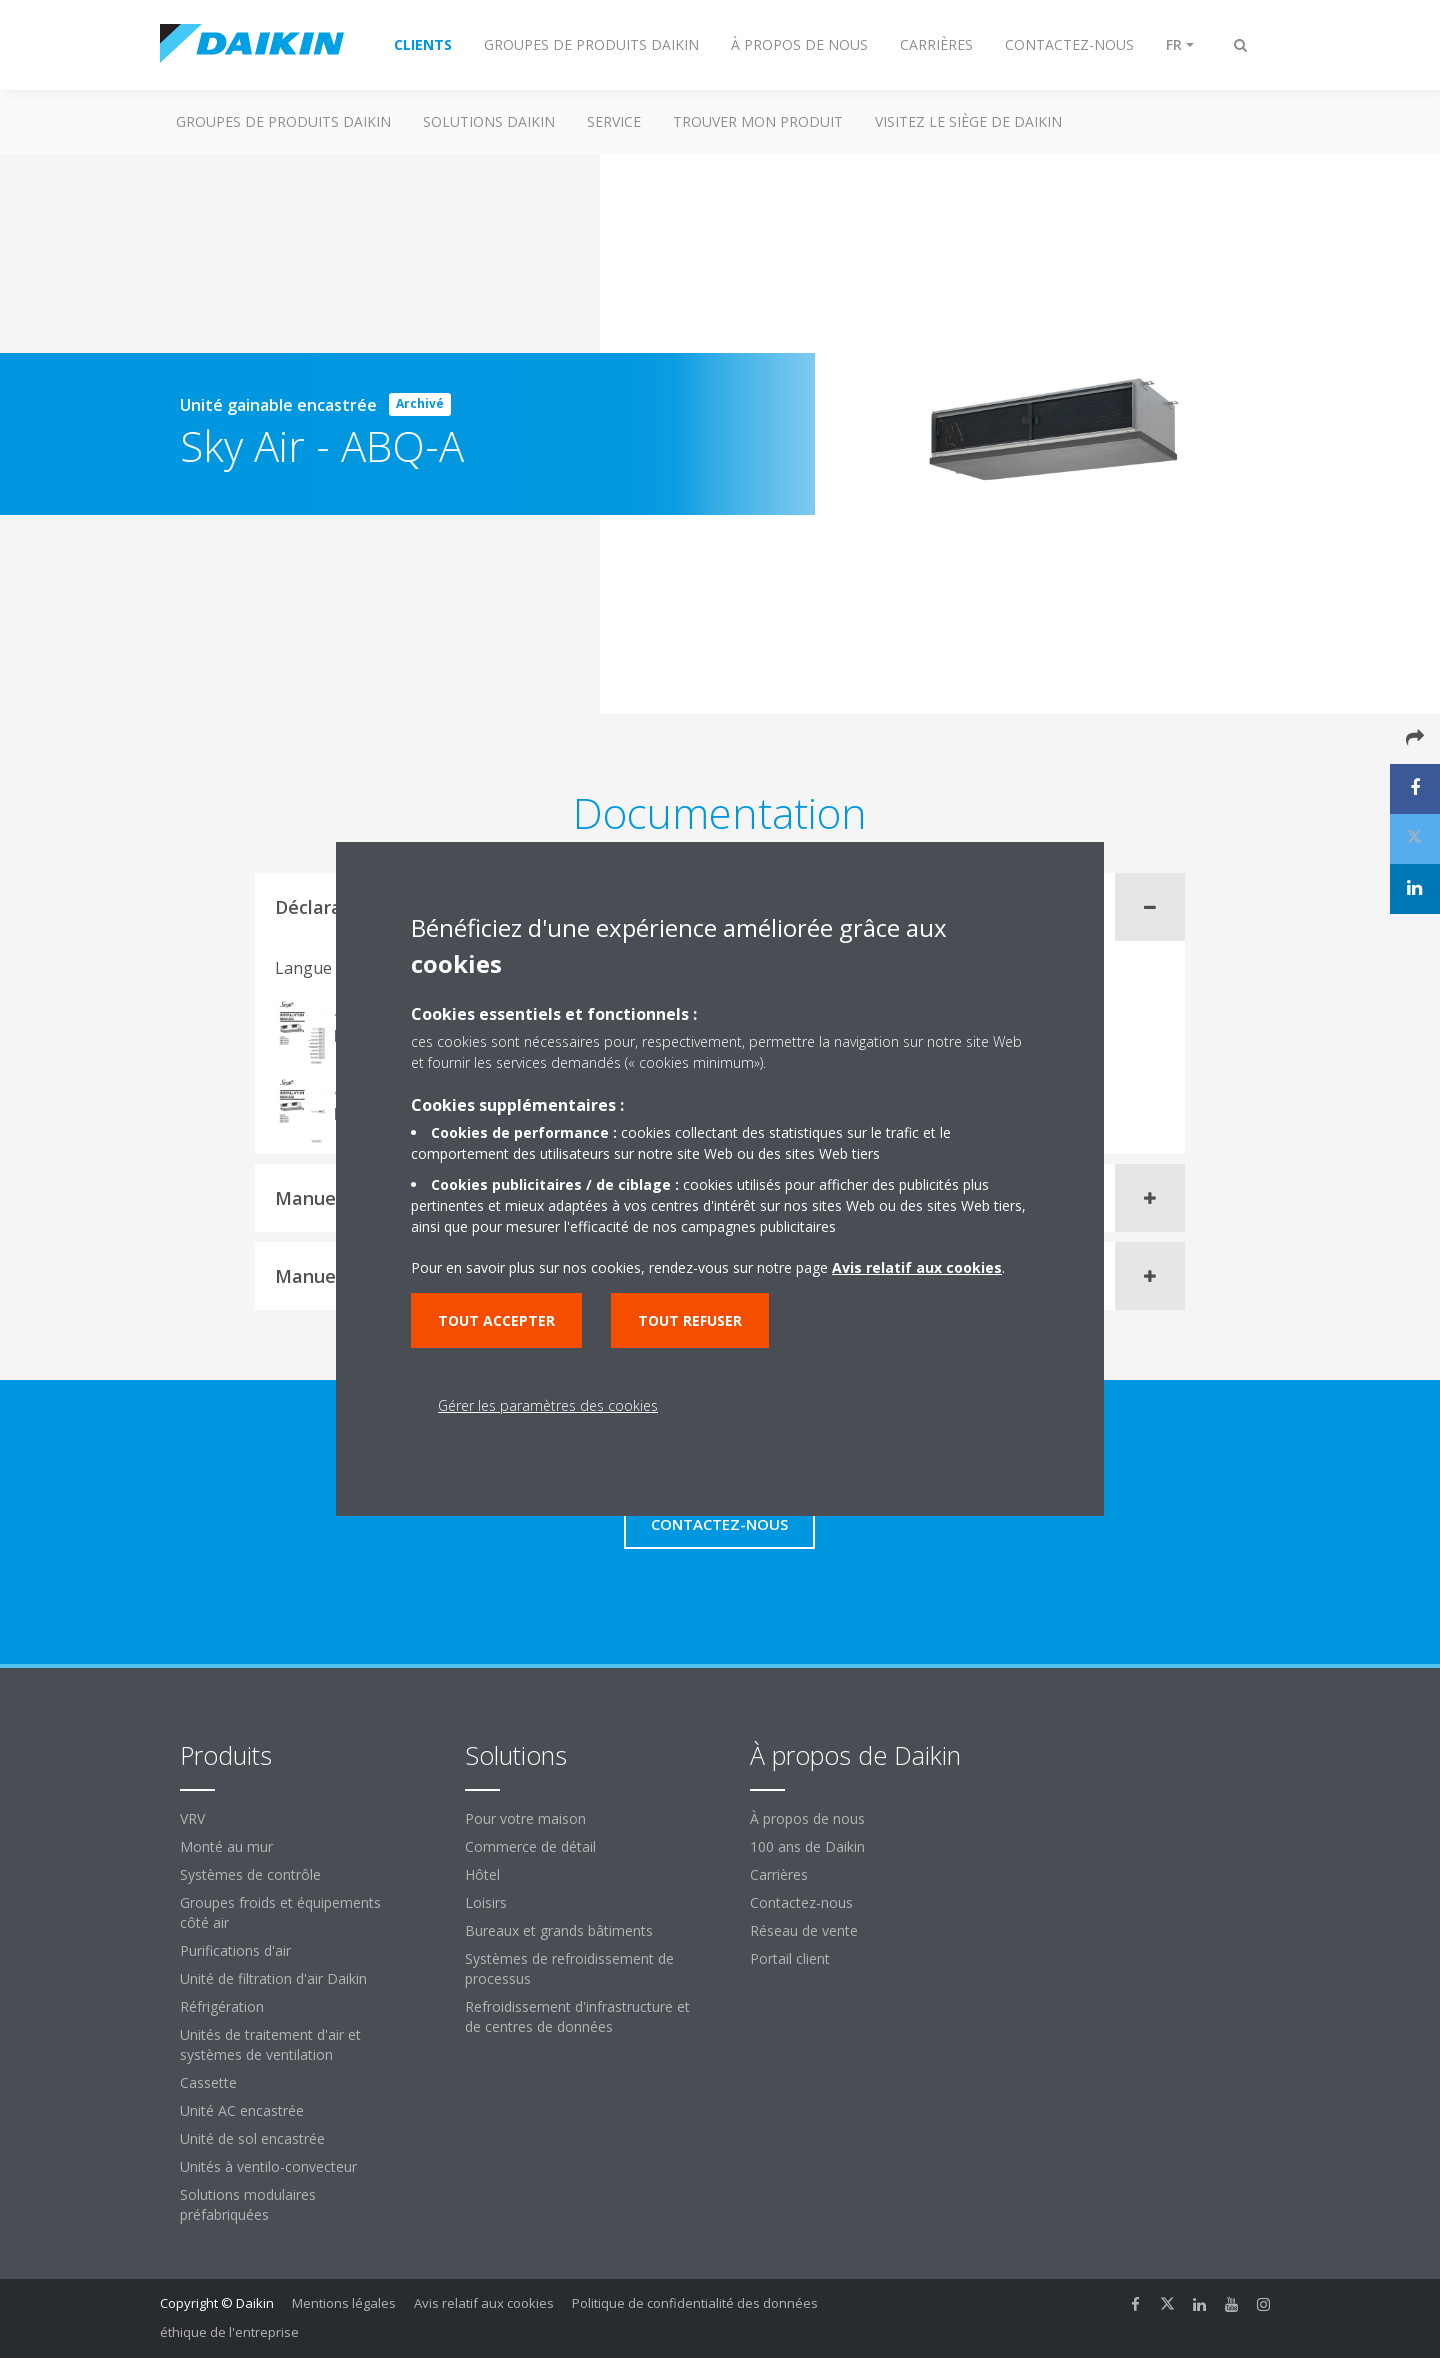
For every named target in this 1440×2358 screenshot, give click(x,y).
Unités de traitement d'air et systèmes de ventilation (270, 2044)
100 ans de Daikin (807, 1846)
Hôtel (482, 1874)
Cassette (208, 2082)
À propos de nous (807, 1818)
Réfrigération (222, 2006)
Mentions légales (344, 2303)
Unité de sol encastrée (252, 2138)
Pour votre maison (525, 1818)
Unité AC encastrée (242, 2110)
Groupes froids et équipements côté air (280, 1912)
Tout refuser (690, 1320)
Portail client (790, 1958)
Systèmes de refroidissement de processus (569, 1968)
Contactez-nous (801, 1902)
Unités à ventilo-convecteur (268, 2166)
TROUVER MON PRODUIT (758, 121)
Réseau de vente (804, 1930)
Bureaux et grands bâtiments (559, 1930)
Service (614, 121)
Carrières (779, 1874)
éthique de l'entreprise (229, 2332)
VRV (192, 1818)
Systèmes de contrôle (250, 1874)
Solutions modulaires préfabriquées (248, 2204)
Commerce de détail (530, 1846)
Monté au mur (226, 1846)
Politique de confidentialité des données (695, 2303)
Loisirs (486, 1902)
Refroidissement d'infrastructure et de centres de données (577, 2016)
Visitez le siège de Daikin (968, 121)
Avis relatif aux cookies (484, 2303)
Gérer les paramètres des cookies (548, 1405)
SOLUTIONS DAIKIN (489, 121)
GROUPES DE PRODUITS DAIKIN (283, 121)
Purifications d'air (235, 1950)
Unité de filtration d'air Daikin (273, 1978)
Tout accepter (496, 1320)
